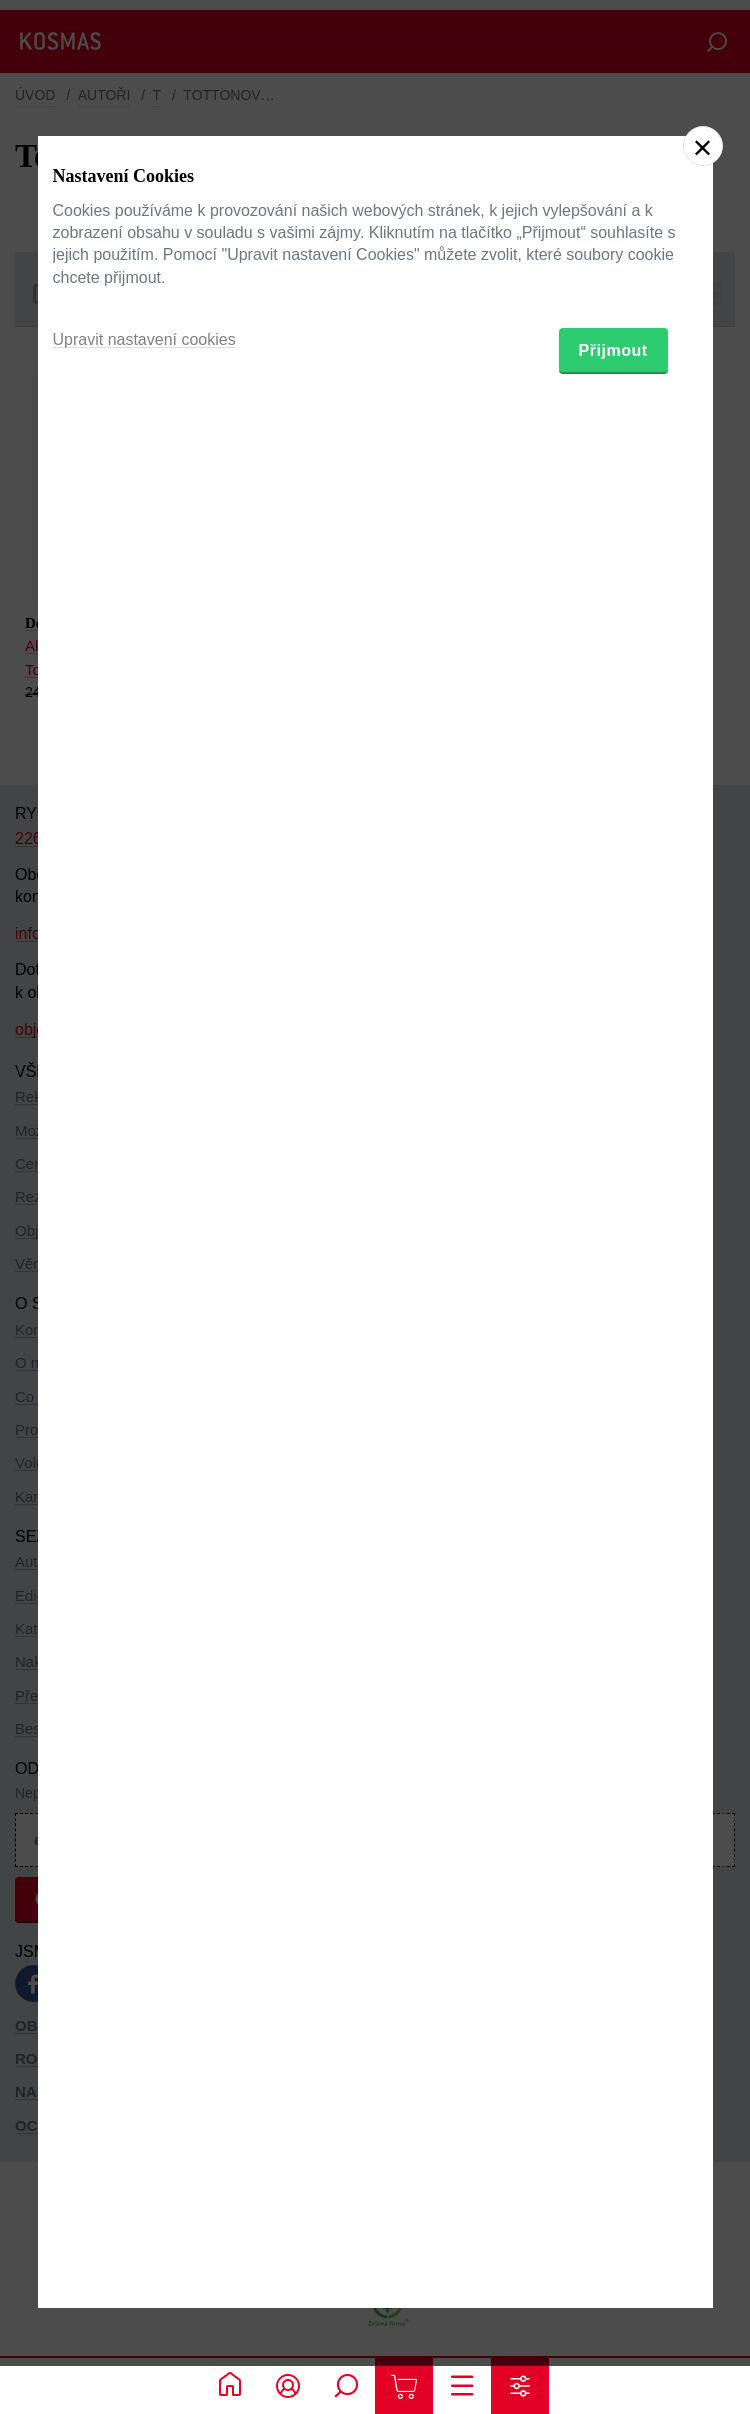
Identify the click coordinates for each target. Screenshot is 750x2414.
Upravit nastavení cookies (144, 1299)
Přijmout (613, 1310)
